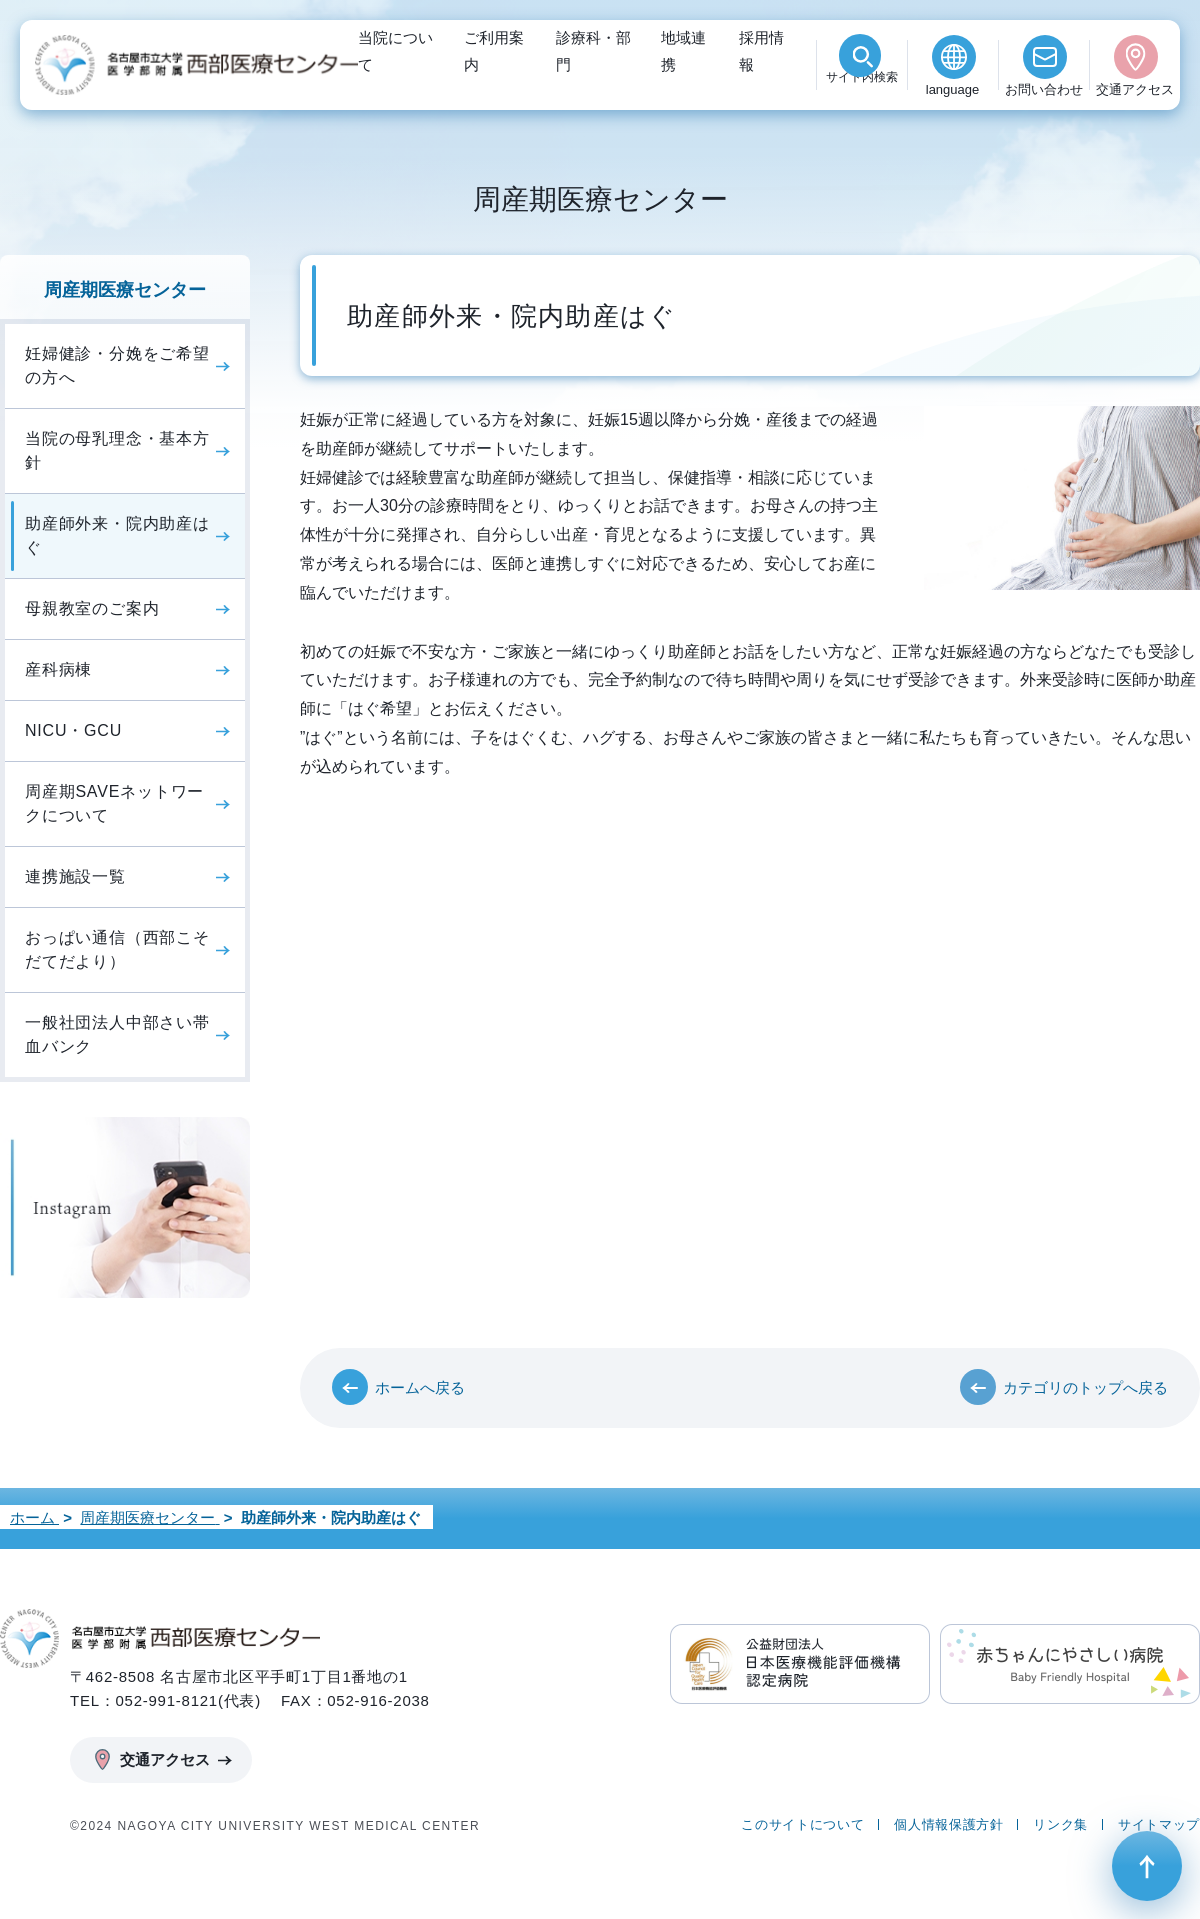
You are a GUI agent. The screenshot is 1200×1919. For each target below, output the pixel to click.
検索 (862, 89)
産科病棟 (58, 669)
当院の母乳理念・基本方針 (117, 450)
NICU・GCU (73, 730)
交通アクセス (1135, 89)
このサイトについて (802, 1824)
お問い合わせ (1044, 89)
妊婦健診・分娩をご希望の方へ (117, 365)
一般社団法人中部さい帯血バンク (117, 1034)
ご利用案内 (494, 51)
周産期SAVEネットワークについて (114, 803)
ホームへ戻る (420, 1387)
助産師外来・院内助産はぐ (117, 535)
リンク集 (1060, 1824)
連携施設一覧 (75, 876)
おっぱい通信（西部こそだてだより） (117, 949)
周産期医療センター (125, 290)
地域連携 (683, 51)
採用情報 (761, 51)
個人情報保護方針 (948, 1824)
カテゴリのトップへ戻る (1085, 1387)
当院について (395, 51)
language (953, 89)
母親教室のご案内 (92, 608)
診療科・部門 (593, 51)
